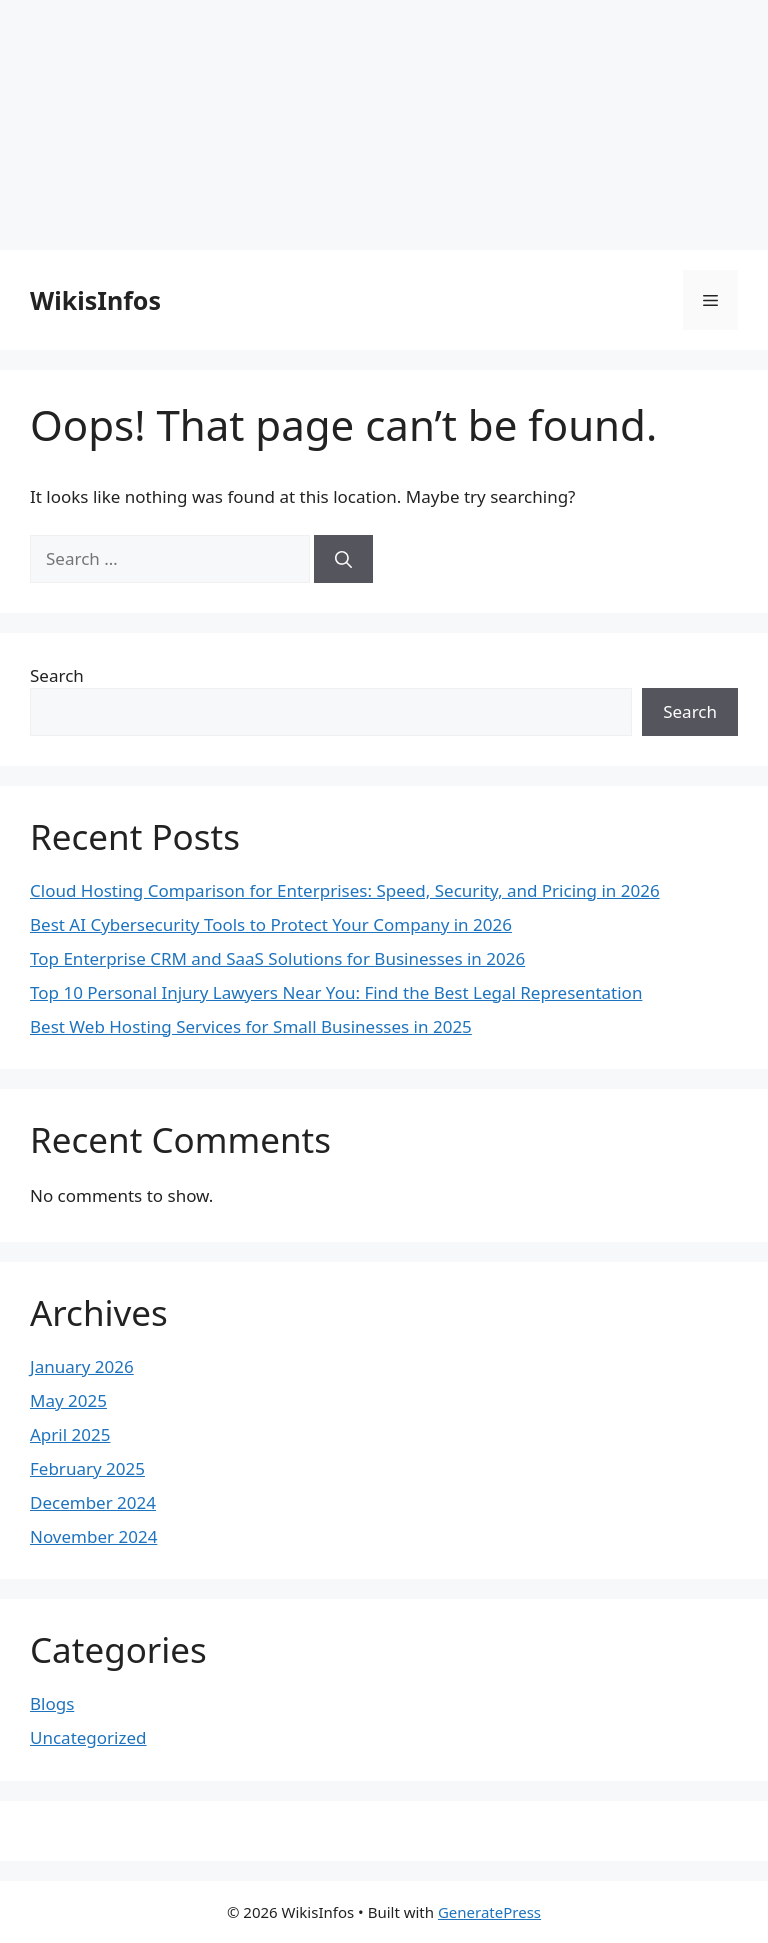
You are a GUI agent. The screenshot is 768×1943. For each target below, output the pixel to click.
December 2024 (93, 1502)
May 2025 (68, 1400)
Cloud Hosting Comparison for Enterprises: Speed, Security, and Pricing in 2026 (345, 890)
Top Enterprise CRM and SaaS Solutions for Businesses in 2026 (277, 958)
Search (57, 675)
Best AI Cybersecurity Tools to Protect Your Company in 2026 (271, 924)
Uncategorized (88, 1737)
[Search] (343, 559)
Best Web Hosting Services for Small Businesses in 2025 (251, 1026)
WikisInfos (95, 300)
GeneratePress (489, 1912)
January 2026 (82, 1366)
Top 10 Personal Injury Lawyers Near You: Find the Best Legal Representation (336, 992)
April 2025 (70, 1434)
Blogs (52, 1703)
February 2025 (87, 1468)
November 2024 (93, 1536)
